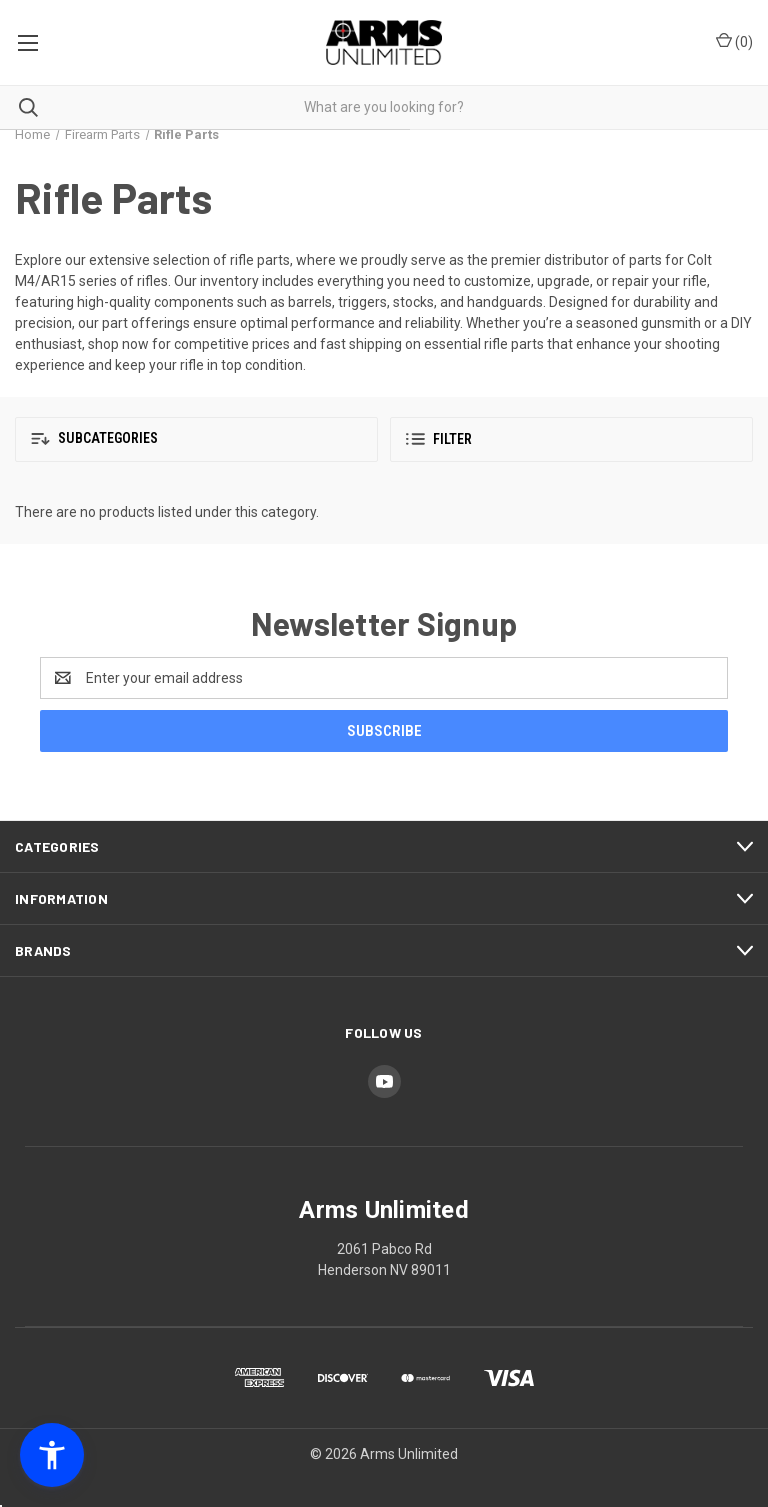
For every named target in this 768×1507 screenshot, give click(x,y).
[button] (196, 439)
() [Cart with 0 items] (734, 41)
